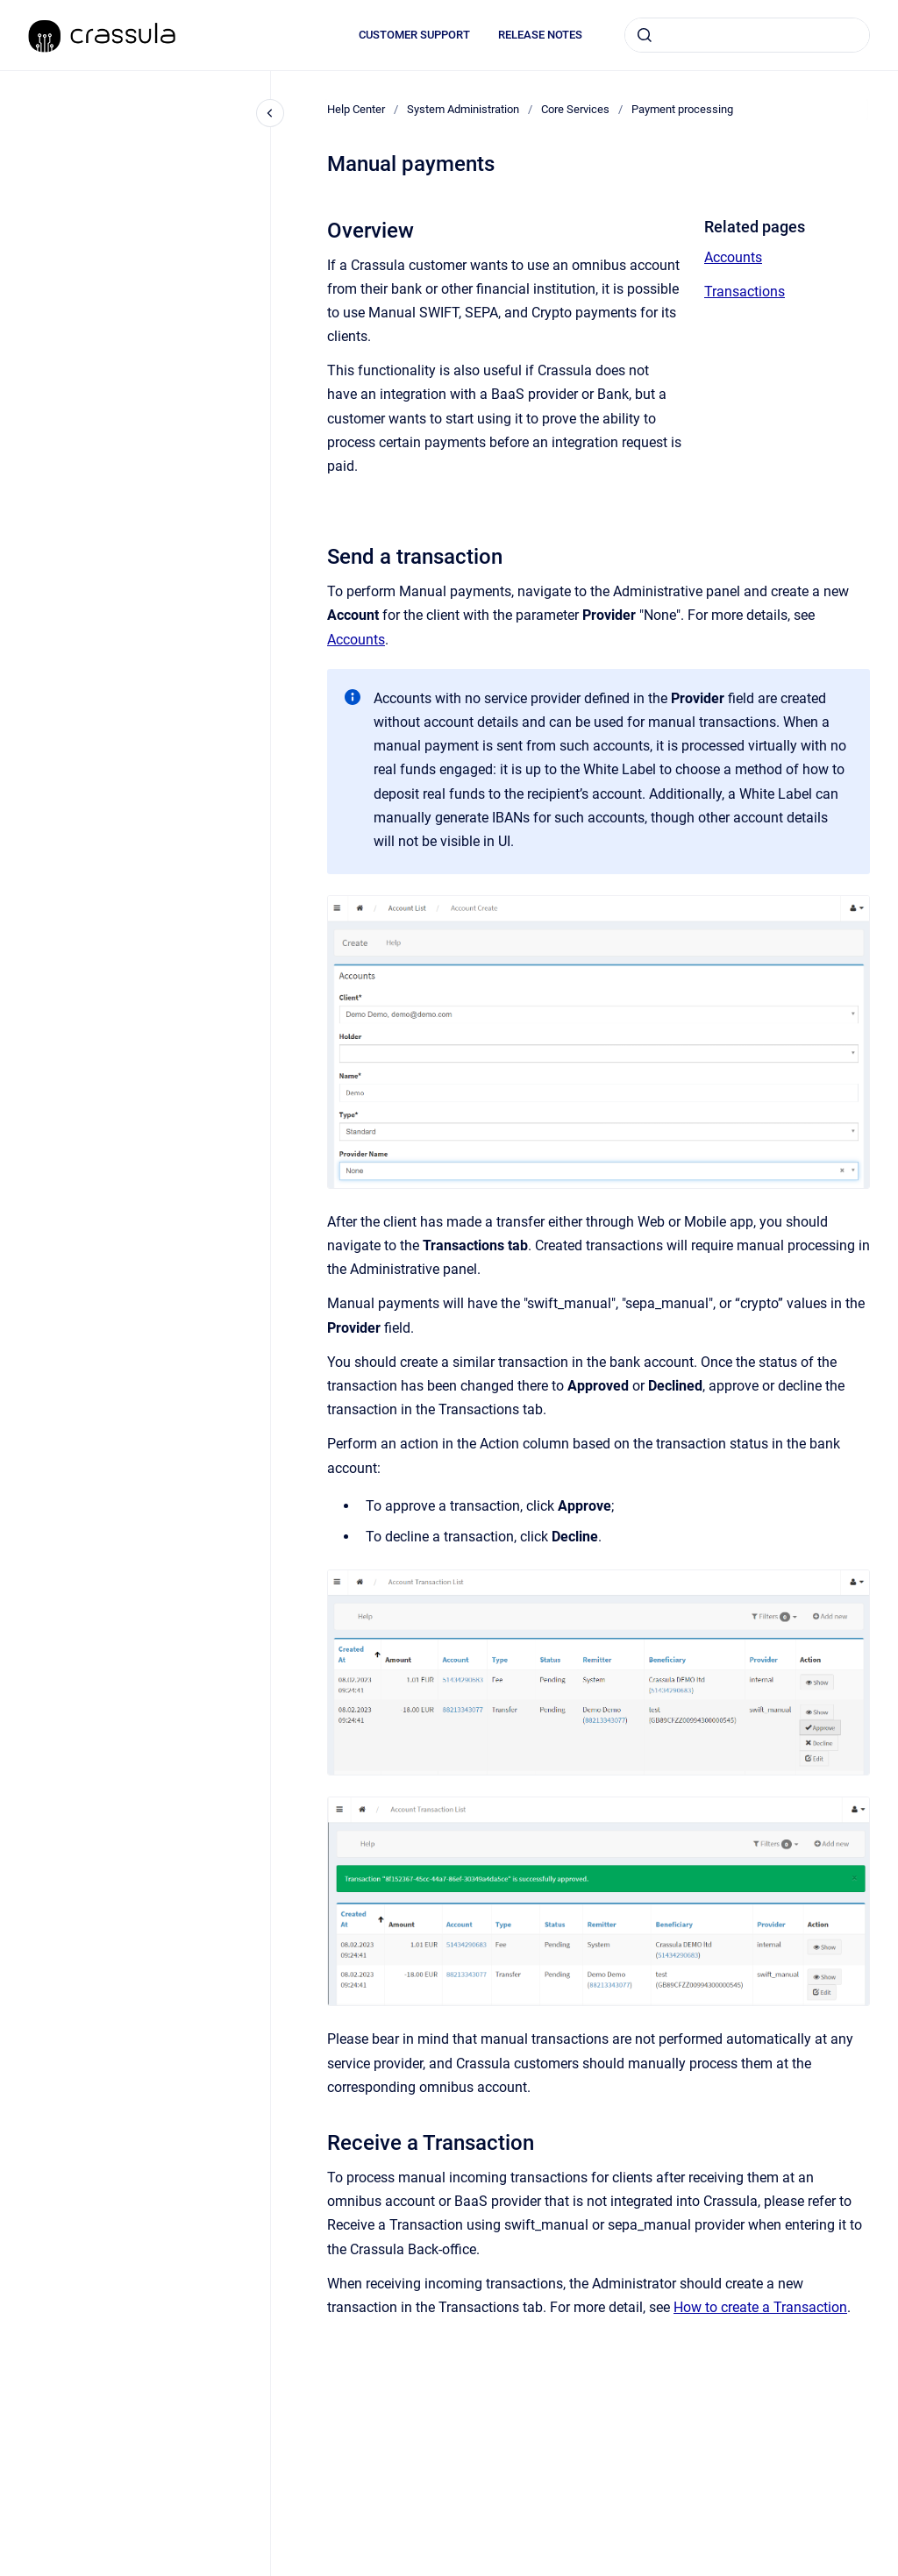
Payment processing (682, 109)
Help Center (356, 109)
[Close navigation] (270, 113)
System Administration (463, 109)
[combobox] (747, 35)
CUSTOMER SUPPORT (414, 34)
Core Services (575, 109)
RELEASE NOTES (540, 34)
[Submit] (645, 35)
